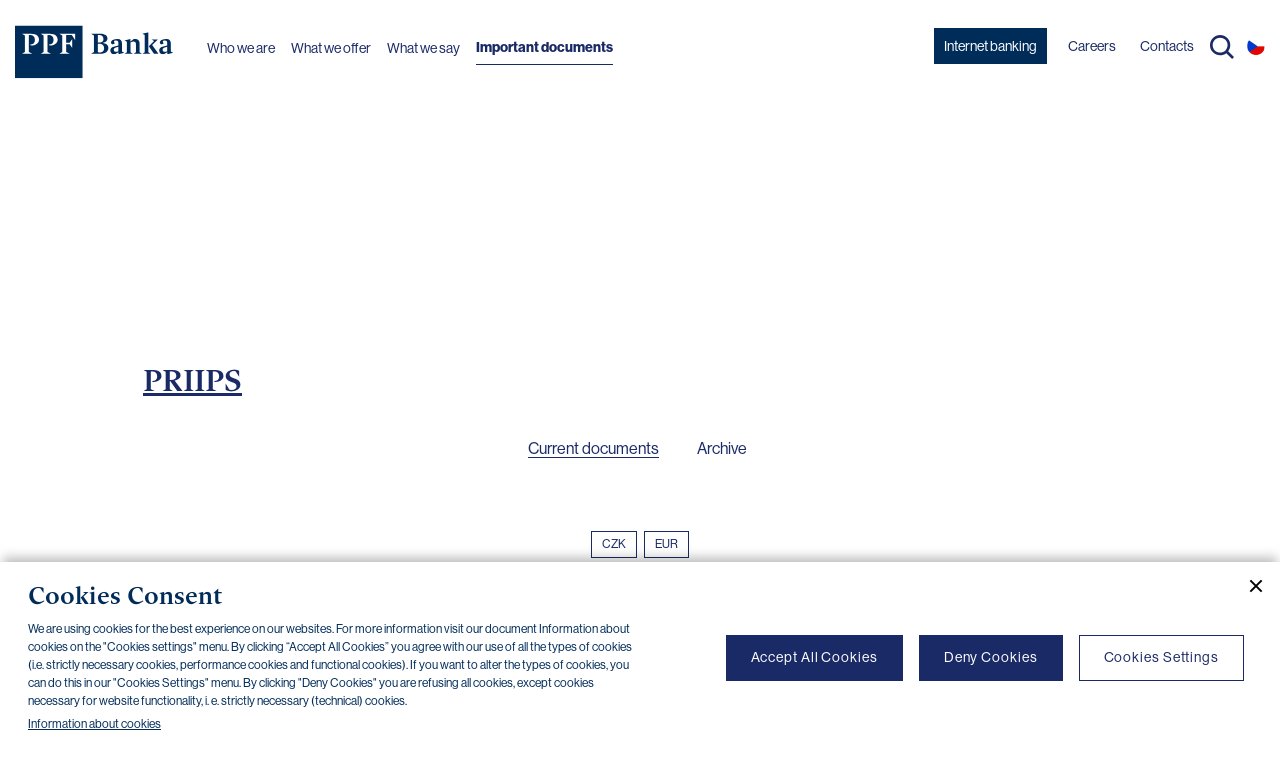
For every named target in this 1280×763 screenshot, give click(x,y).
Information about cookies (94, 724)
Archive (722, 448)
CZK (614, 544)
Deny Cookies (991, 657)
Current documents (593, 448)
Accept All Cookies (814, 657)
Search (1222, 47)
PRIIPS (192, 380)
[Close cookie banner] (1248, 586)
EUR (666, 544)
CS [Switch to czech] (1256, 46)
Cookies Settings (1161, 657)
